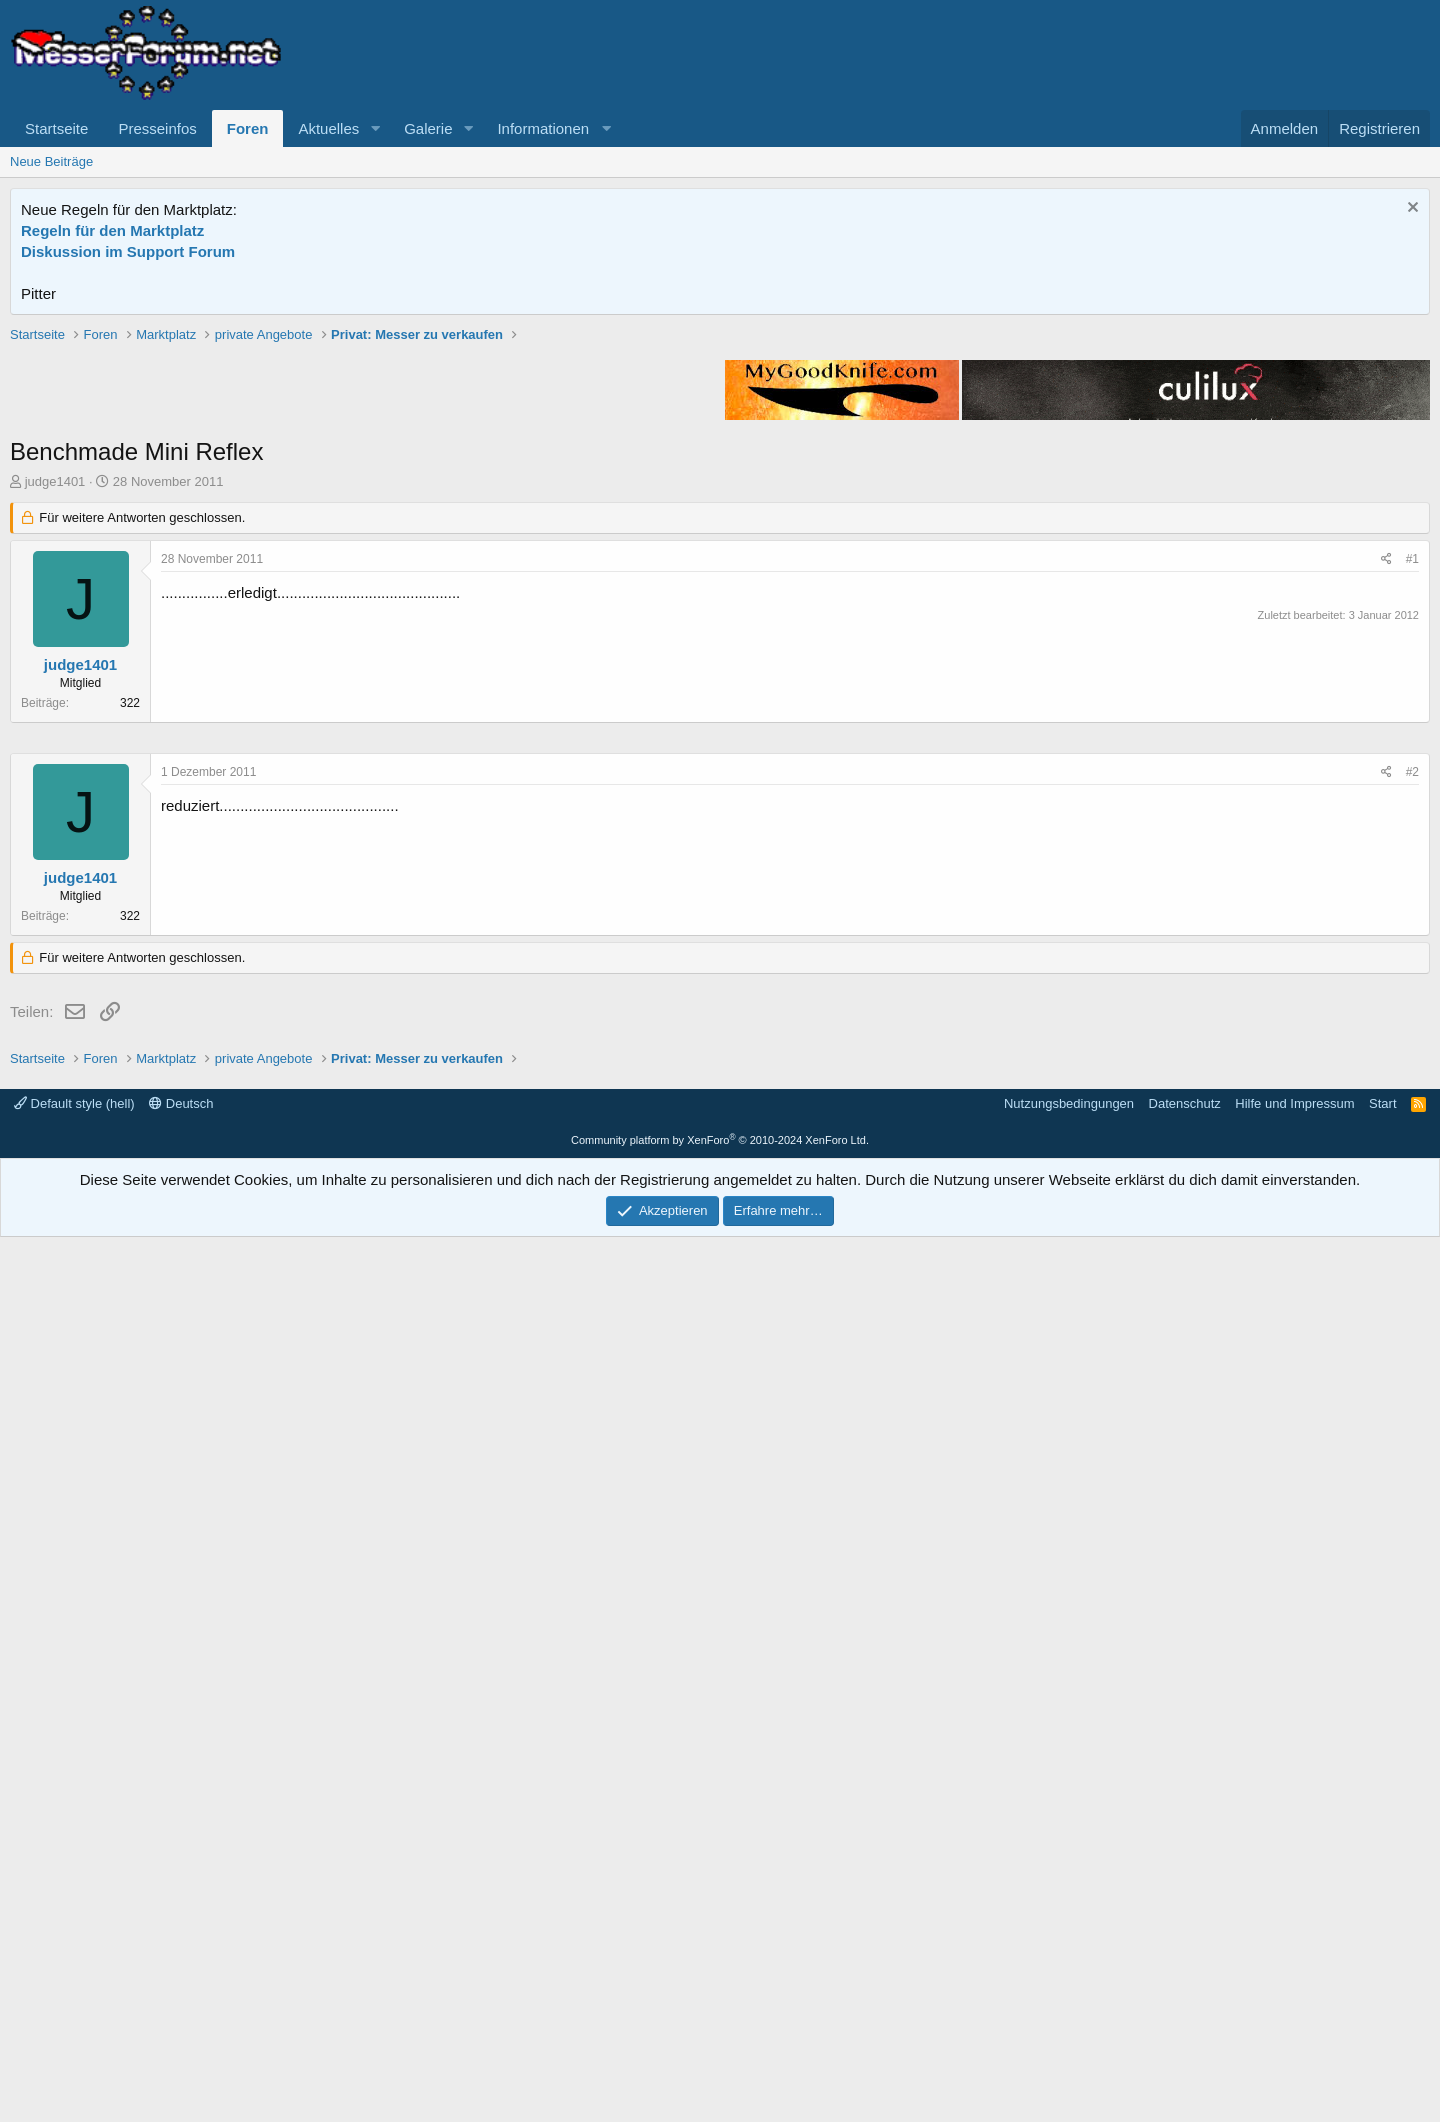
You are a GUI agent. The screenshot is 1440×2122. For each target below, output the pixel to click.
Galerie (428, 128)
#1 (1412, 844)
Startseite (56, 128)
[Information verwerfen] (1410, 209)
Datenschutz (1185, 1988)
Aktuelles (328, 128)
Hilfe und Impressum (1294, 1988)
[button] (375, 128)
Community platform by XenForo (720, 2025)
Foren (248, 128)
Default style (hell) (74, 1988)
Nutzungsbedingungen (1069, 1988)
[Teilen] (1386, 844)
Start (1382, 1988)
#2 (1412, 1372)
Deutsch (181, 1988)
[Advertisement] (720, 465)
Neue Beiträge (51, 161)
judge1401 (55, 766)
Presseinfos (157, 128)
